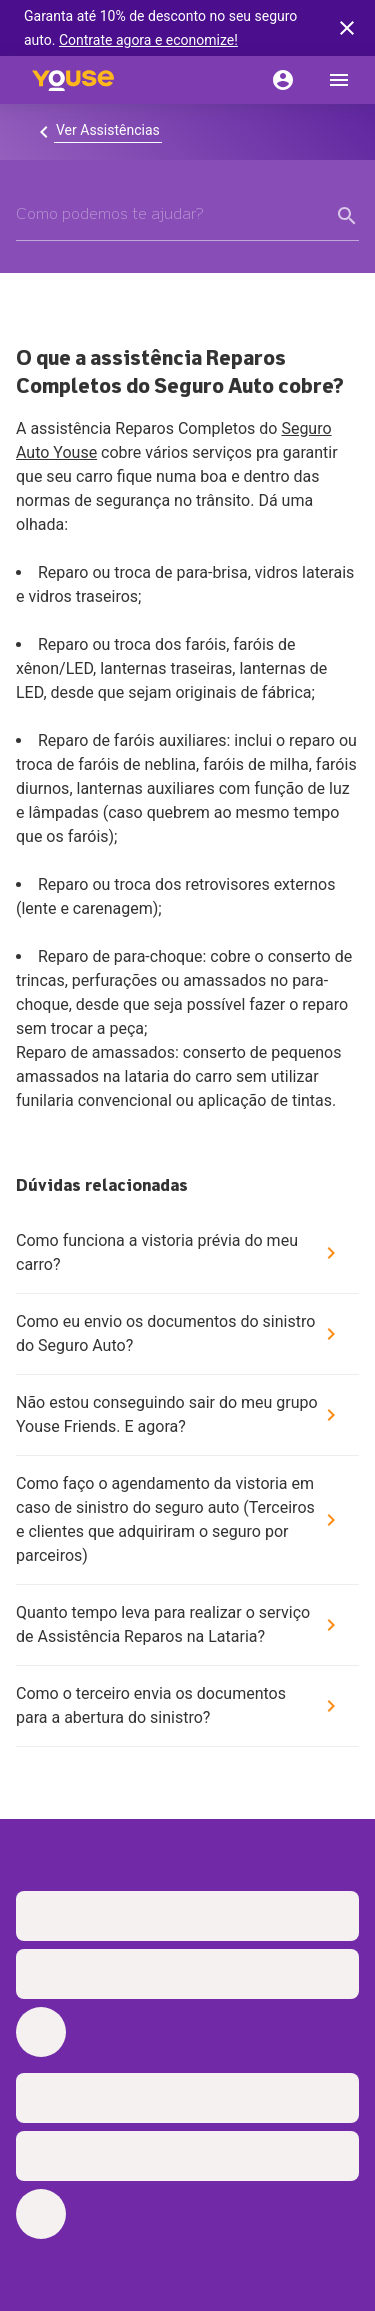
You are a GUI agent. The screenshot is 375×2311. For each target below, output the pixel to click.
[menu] (339, 80)
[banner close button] (347, 28)
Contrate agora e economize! (148, 40)
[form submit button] (347, 216)
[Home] (73, 80)
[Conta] (283, 80)
